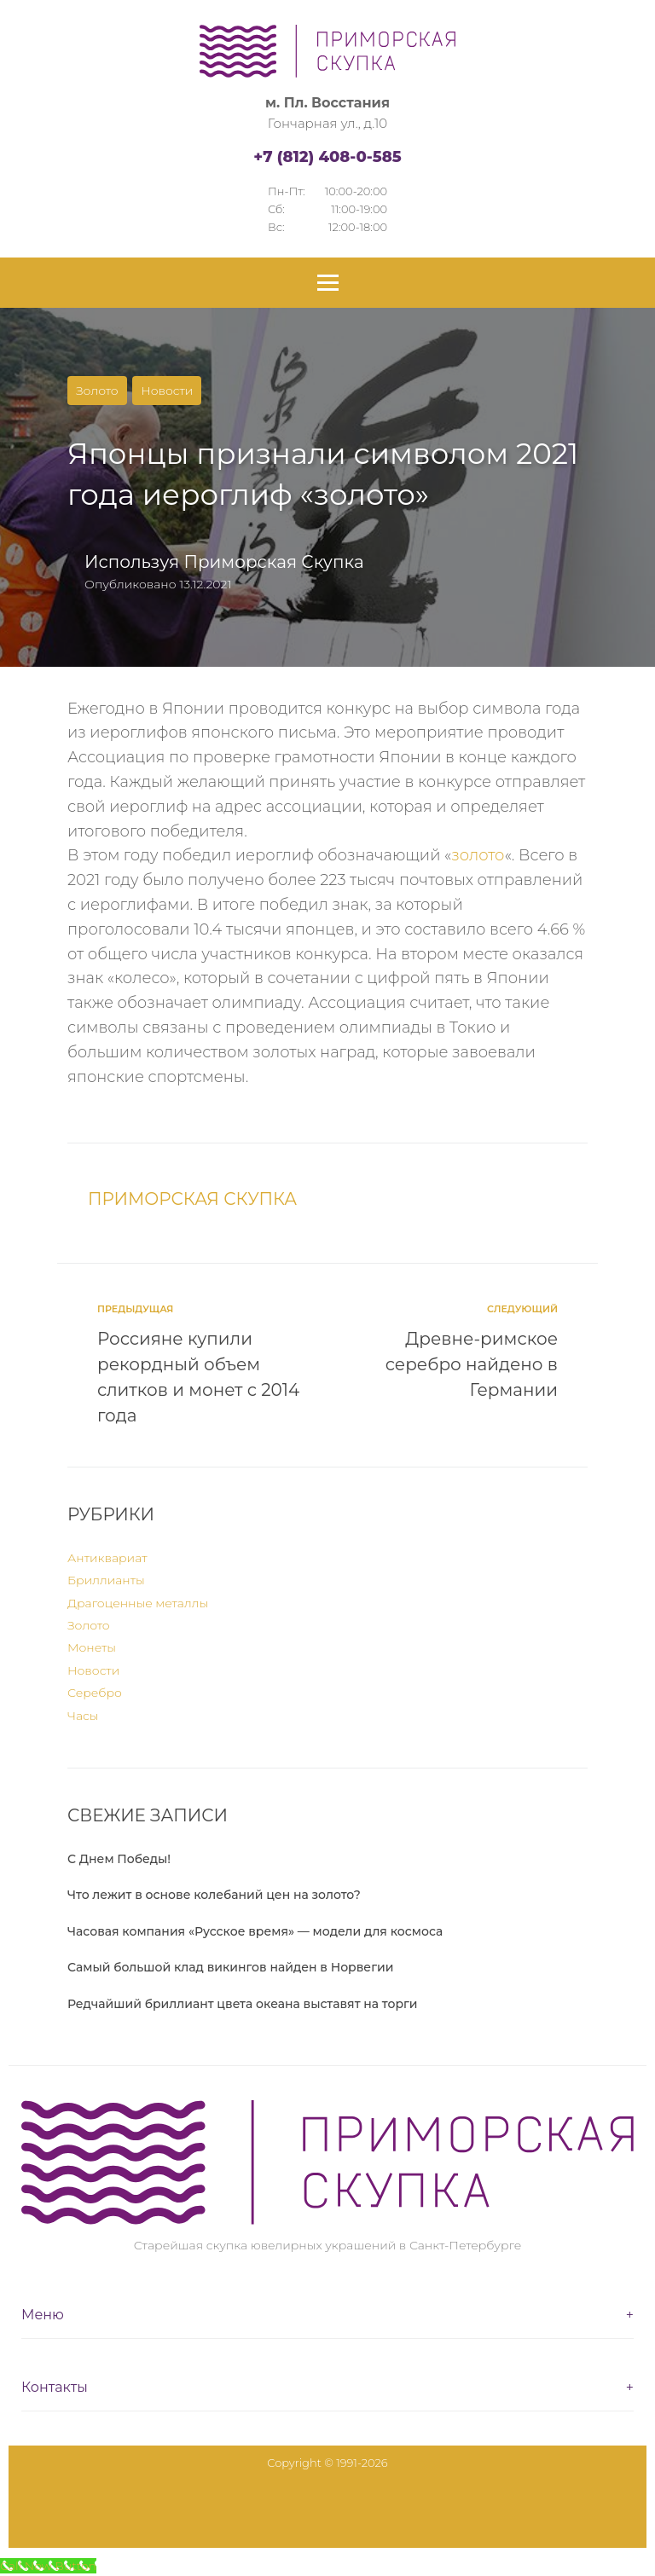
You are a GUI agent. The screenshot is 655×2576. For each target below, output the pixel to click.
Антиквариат (107, 1558)
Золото (97, 390)
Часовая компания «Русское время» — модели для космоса (255, 1931)
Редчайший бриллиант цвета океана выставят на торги (242, 2004)
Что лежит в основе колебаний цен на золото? (214, 1894)
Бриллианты (106, 1580)
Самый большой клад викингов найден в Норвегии (230, 1967)
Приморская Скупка (273, 562)
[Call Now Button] (48, 2565)
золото (477, 855)
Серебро (94, 1692)
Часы (83, 1715)
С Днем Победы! (119, 1859)
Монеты (91, 1647)
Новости (167, 390)
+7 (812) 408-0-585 (327, 157)
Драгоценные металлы (137, 1603)
